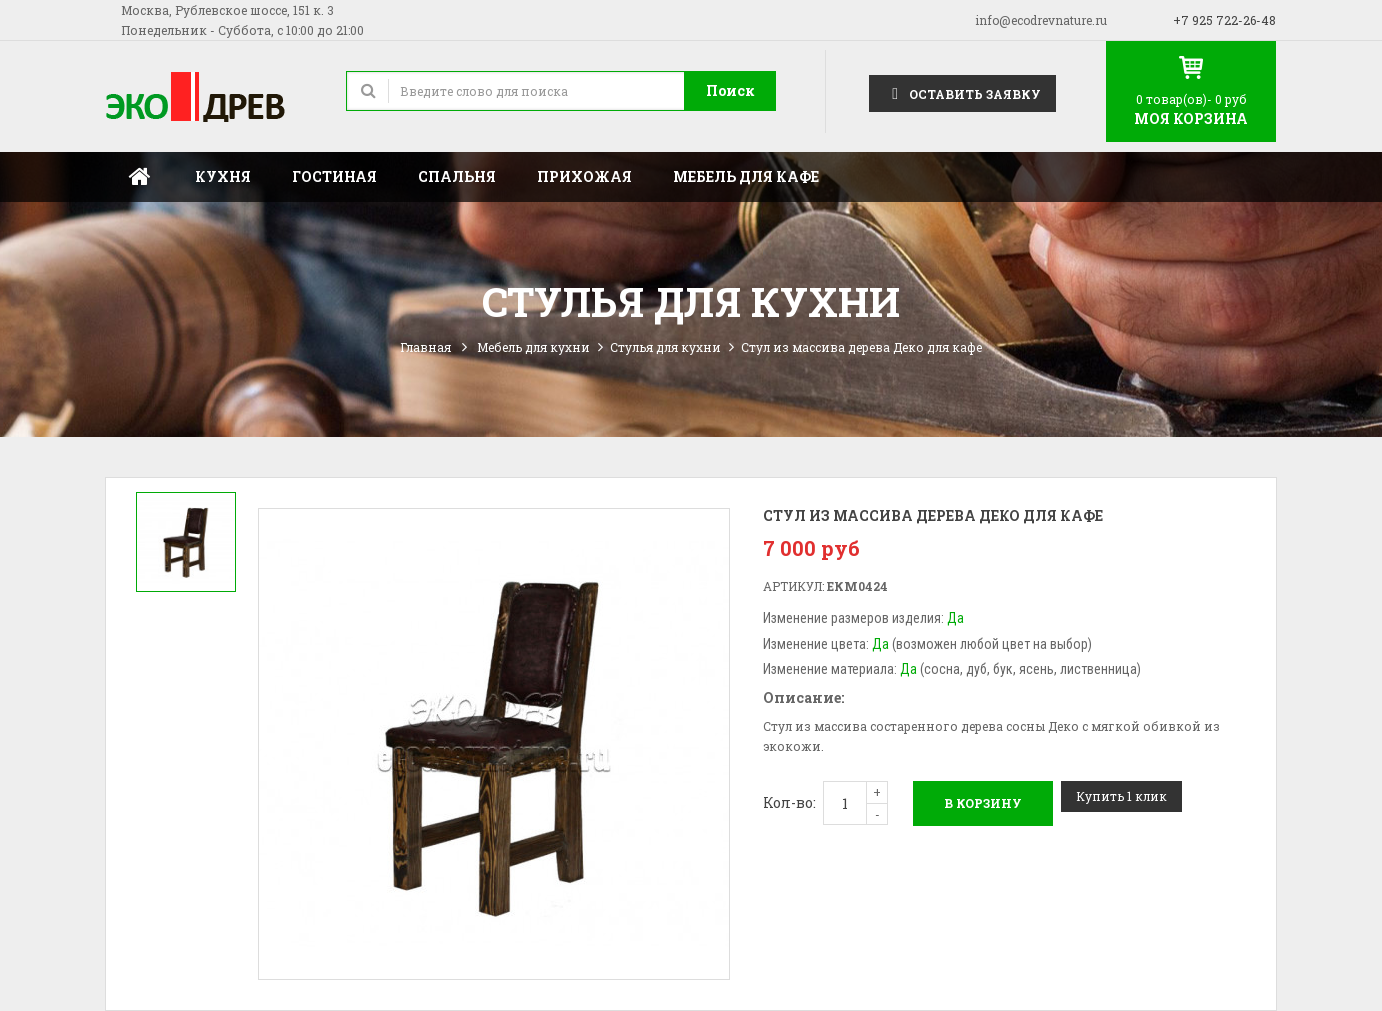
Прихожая (584, 176)
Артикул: (793, 586)
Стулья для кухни (665, 347)
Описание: (803, 697)
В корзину (983, 803)
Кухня (223, 176)
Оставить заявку (962, 92)
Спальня (457, 176)
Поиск (730, 90)
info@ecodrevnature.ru (1041, 20)
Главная (140, 177)
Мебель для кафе (746, 176)
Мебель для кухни (533, 347)
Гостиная (334, 176)
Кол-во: (789, 802)
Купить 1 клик (1121, 796)
